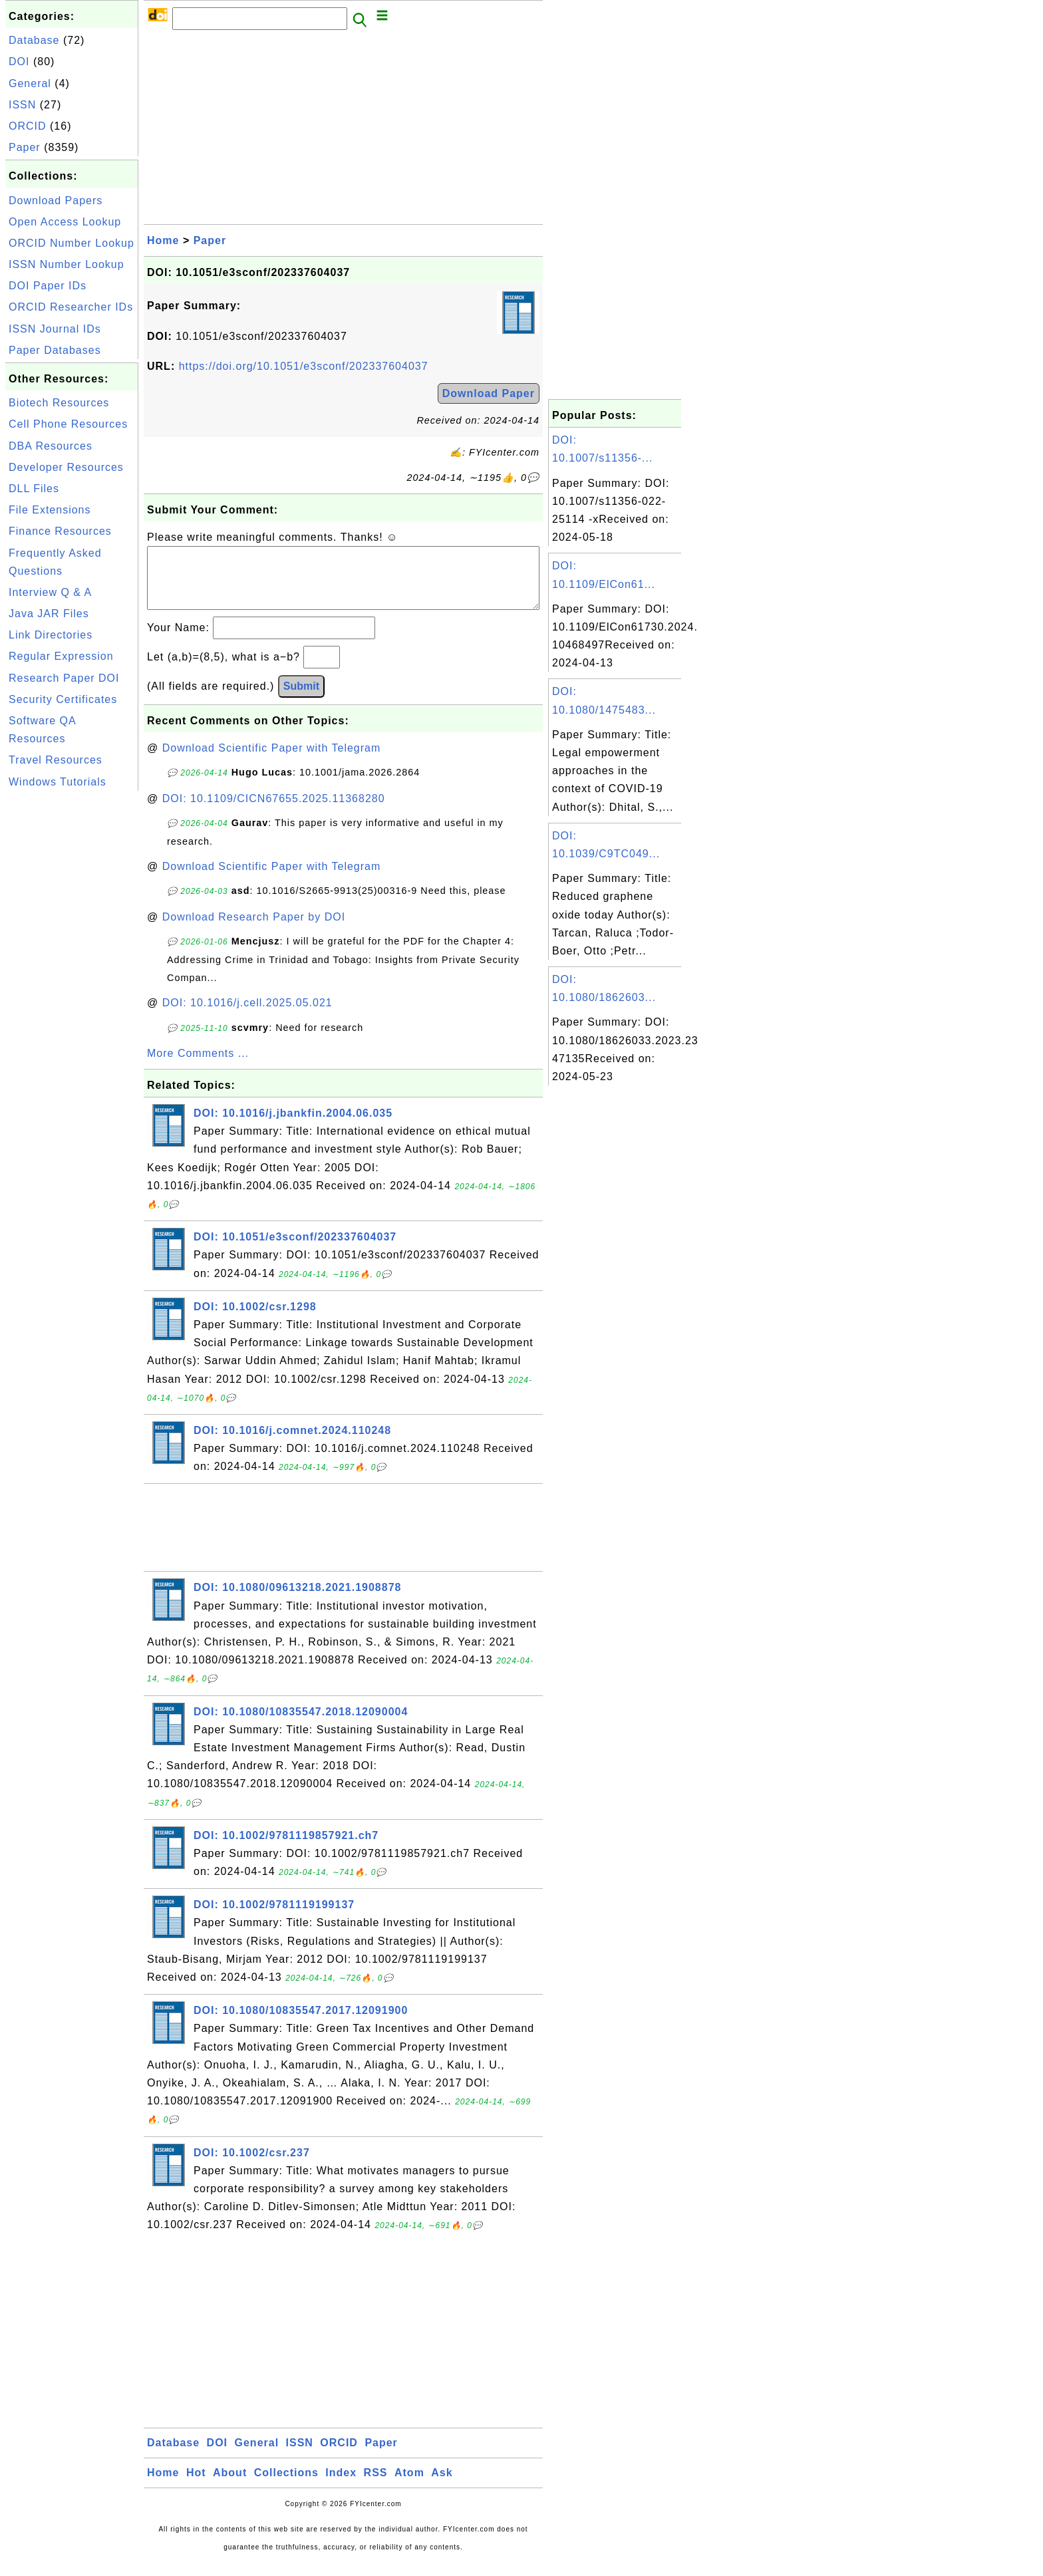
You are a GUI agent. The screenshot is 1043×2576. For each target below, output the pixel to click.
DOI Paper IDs (47, 285)
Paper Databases (55, 350)
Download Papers (55, 200)
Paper (25, 147)
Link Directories (50, 635)
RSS (376, 2486)
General (30, 83)
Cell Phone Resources (68, 424)
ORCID (28, 126)
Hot (196, 2486)
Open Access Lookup (65, 221)
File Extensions (50, 509)
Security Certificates (63, 699)
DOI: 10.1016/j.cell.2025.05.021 (247, 1016)
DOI (19, 61)
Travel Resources (55, 760)
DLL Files (34, 488)
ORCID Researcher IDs (71, 307)
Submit (301, 699)
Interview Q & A (50, 592)
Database (34, 40)
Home (163, 240)
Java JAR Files (49, 613)
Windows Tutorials (57, 781)
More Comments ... (198, 1066)
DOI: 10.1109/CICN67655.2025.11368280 (273, 811)
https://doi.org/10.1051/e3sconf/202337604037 (303, 366)
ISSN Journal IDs (55, 329)
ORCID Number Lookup (71, 243)
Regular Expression (61, 656)
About (230, 2486)
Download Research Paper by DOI (253, 930)
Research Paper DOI (64, 678)
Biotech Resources (59, 402)
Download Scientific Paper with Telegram (271, 761)
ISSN (22, 104)
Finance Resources (60, 531)
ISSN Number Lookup (66, 264)
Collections (286, 2486)
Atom (409, 2486)
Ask (441, 2486)
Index (341, 2486)
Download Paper (488, 393)
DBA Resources (50, 446)
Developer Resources (66, 467)
